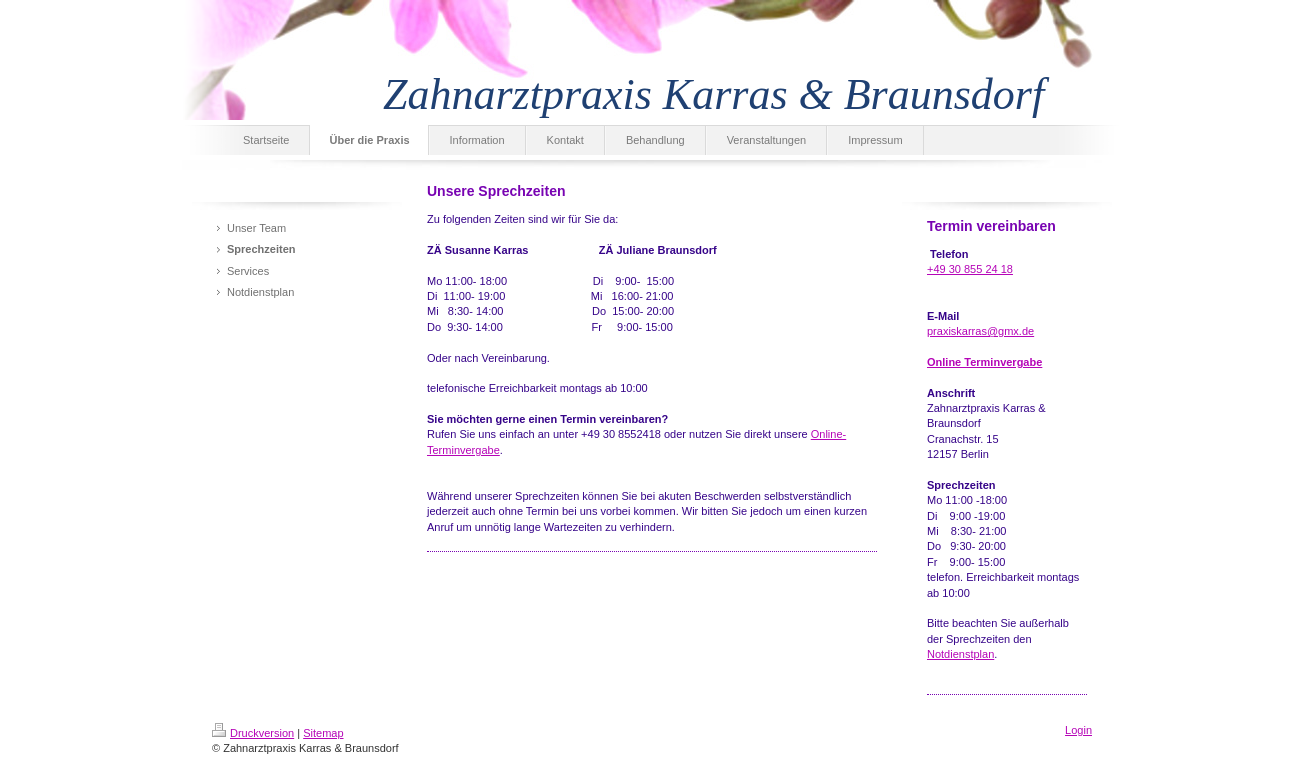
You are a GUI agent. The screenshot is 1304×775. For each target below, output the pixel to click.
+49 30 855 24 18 (970, 269)
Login (1078, 730)
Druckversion (253, 733)
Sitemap (323, 733)
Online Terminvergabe (984, 362)
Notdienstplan (960, 654)
